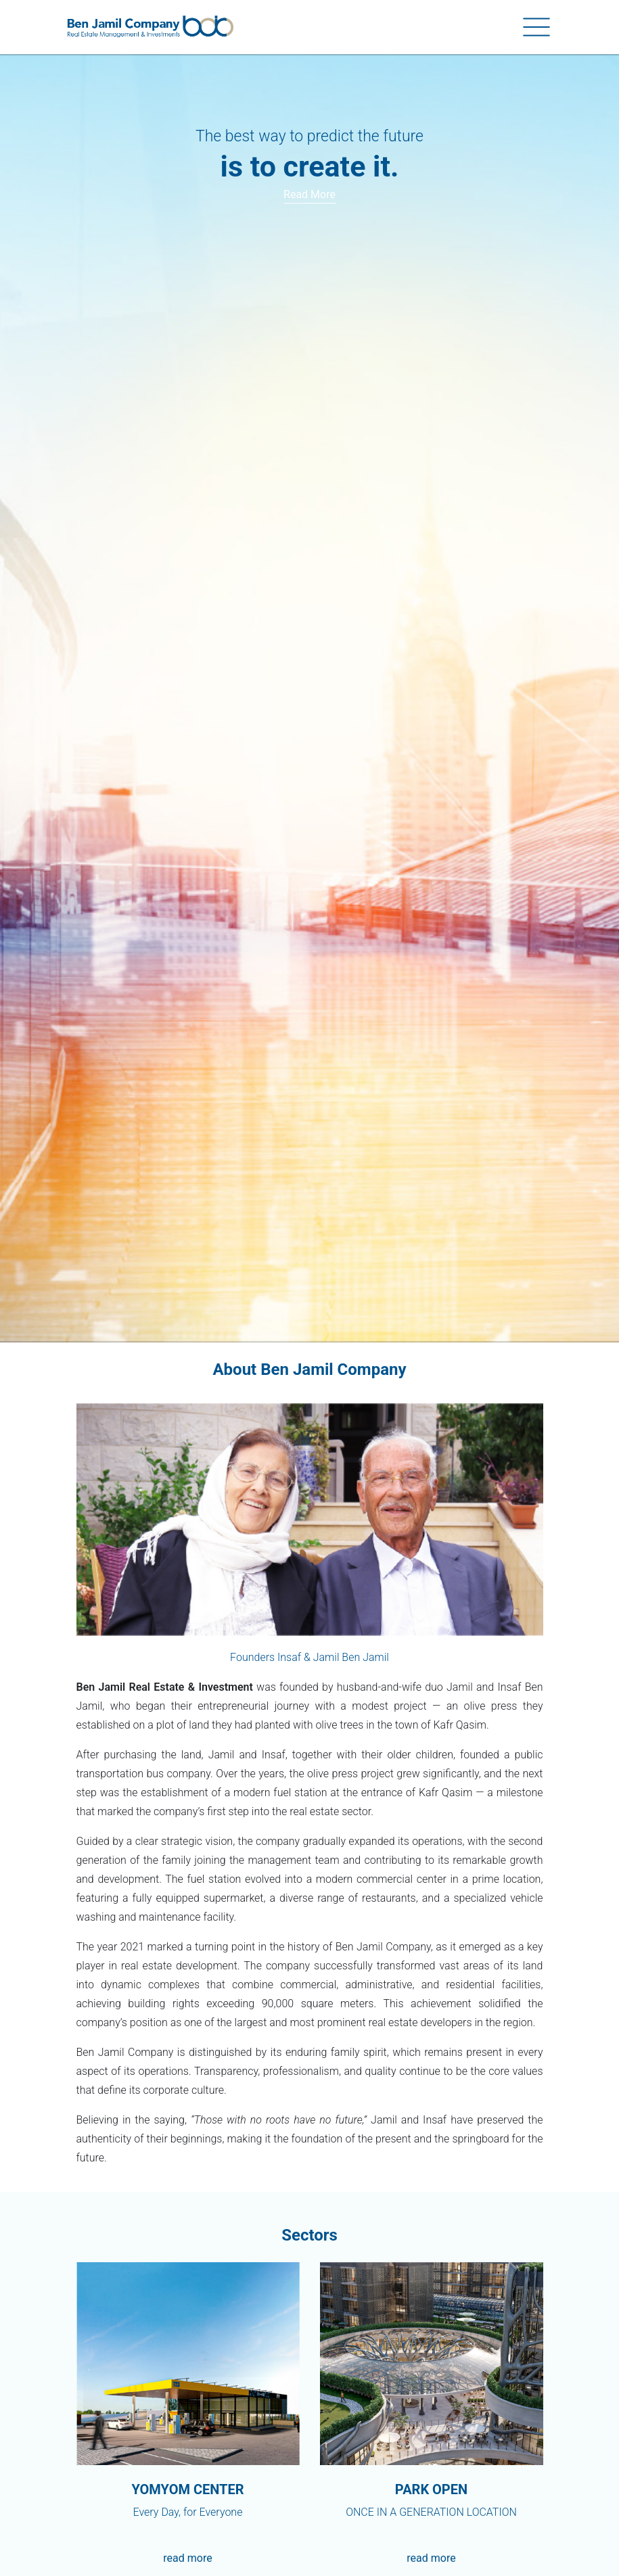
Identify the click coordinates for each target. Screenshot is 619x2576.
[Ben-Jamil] (149, 27)
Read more (309, 194)
